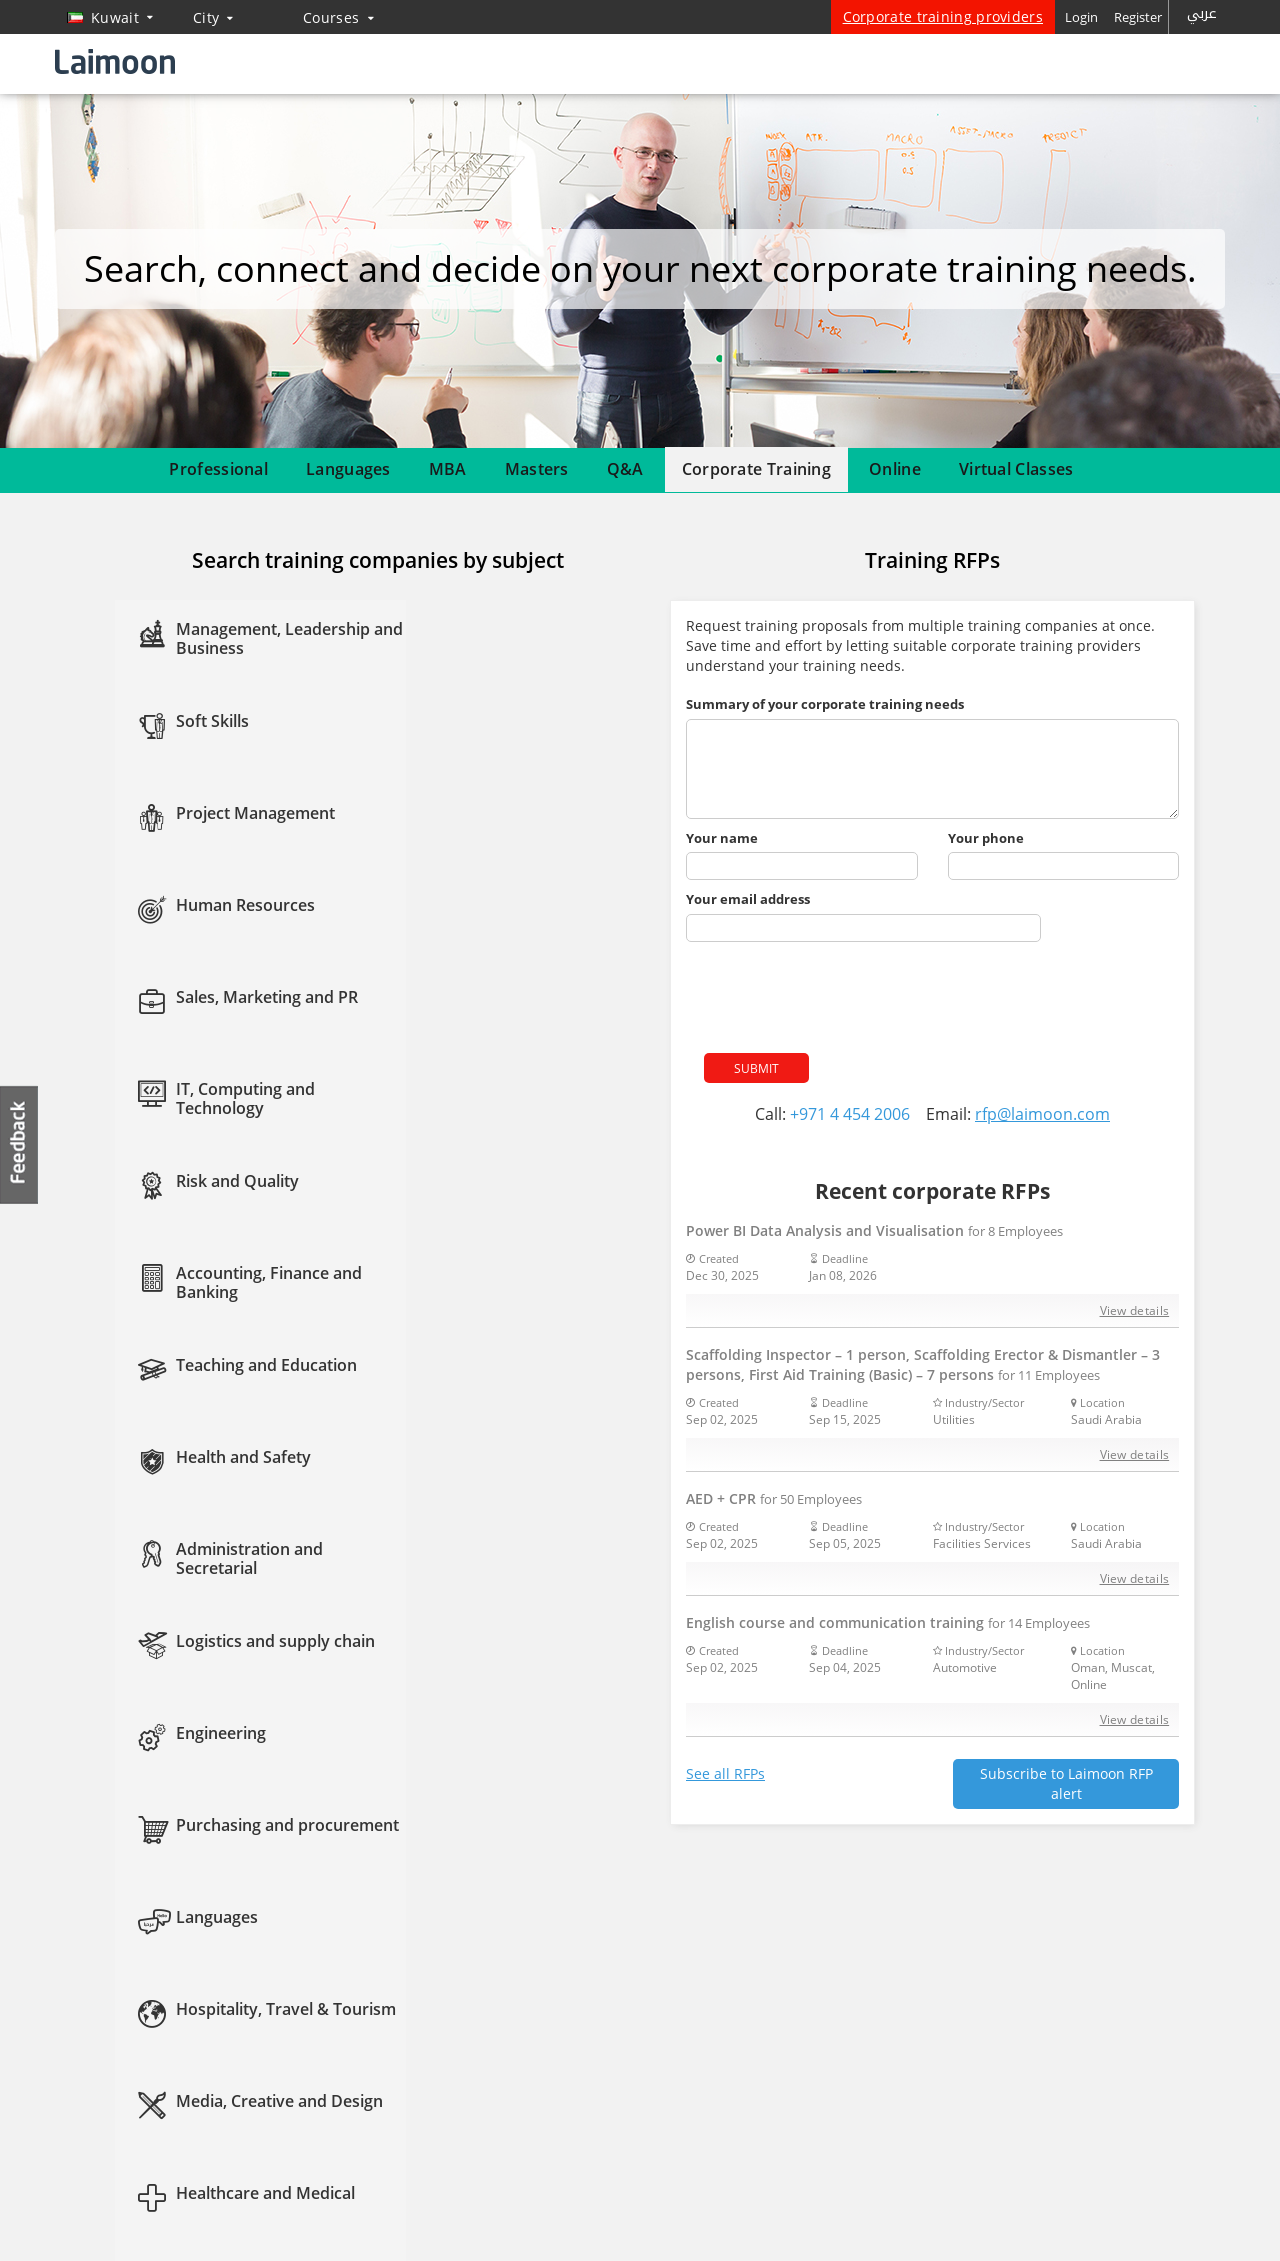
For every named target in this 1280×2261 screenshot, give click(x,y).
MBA (448, 469)
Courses (338, 17)
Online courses (455, 1946)
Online (895, 469)
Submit (756, 1068)
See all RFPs (725, 1773)
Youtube (759, 2019)
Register (1138, 17)
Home (88, 1946)
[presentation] (838, 991)
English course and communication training (888, 1622)
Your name (722, 838)
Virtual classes (316, 2110)
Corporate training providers (943, 16)
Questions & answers (337, 2077)
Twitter (636, 2019)
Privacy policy (1076, 2221)
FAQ (82, 2012)
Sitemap (94, 2044)
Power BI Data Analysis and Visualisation (874, 1230)
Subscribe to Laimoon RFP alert (1066, 1783)
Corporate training (330, 2012)
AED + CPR (774, 1498)
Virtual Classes (1016, 469)
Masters (537, 469)
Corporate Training (756, 469)
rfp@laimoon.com (1042, 1114)
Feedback (20, 1144)
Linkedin (677, 2019)
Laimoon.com (964, 2221)
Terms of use (1185, 2221)
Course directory (460, 2077)
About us (97, 1979)
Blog (83, 2110)
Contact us (102, 2077)
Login (1081, 17)
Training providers (158, 2187)
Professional (218, 469)
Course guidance (324, 2044)
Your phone (986, 838)
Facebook (595, 2019)
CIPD (425, 2012)
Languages (348, 469)
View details (1135, 1310)
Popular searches (462, 2044)
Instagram (718, 2019)
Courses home (318, 1946)
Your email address (748, 899)
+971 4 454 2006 (850, 1114)
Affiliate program (461, 2110)
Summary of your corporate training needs (825, 704)
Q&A (625, 469)
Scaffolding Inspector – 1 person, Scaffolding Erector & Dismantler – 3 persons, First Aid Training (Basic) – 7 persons (923, 1364)
